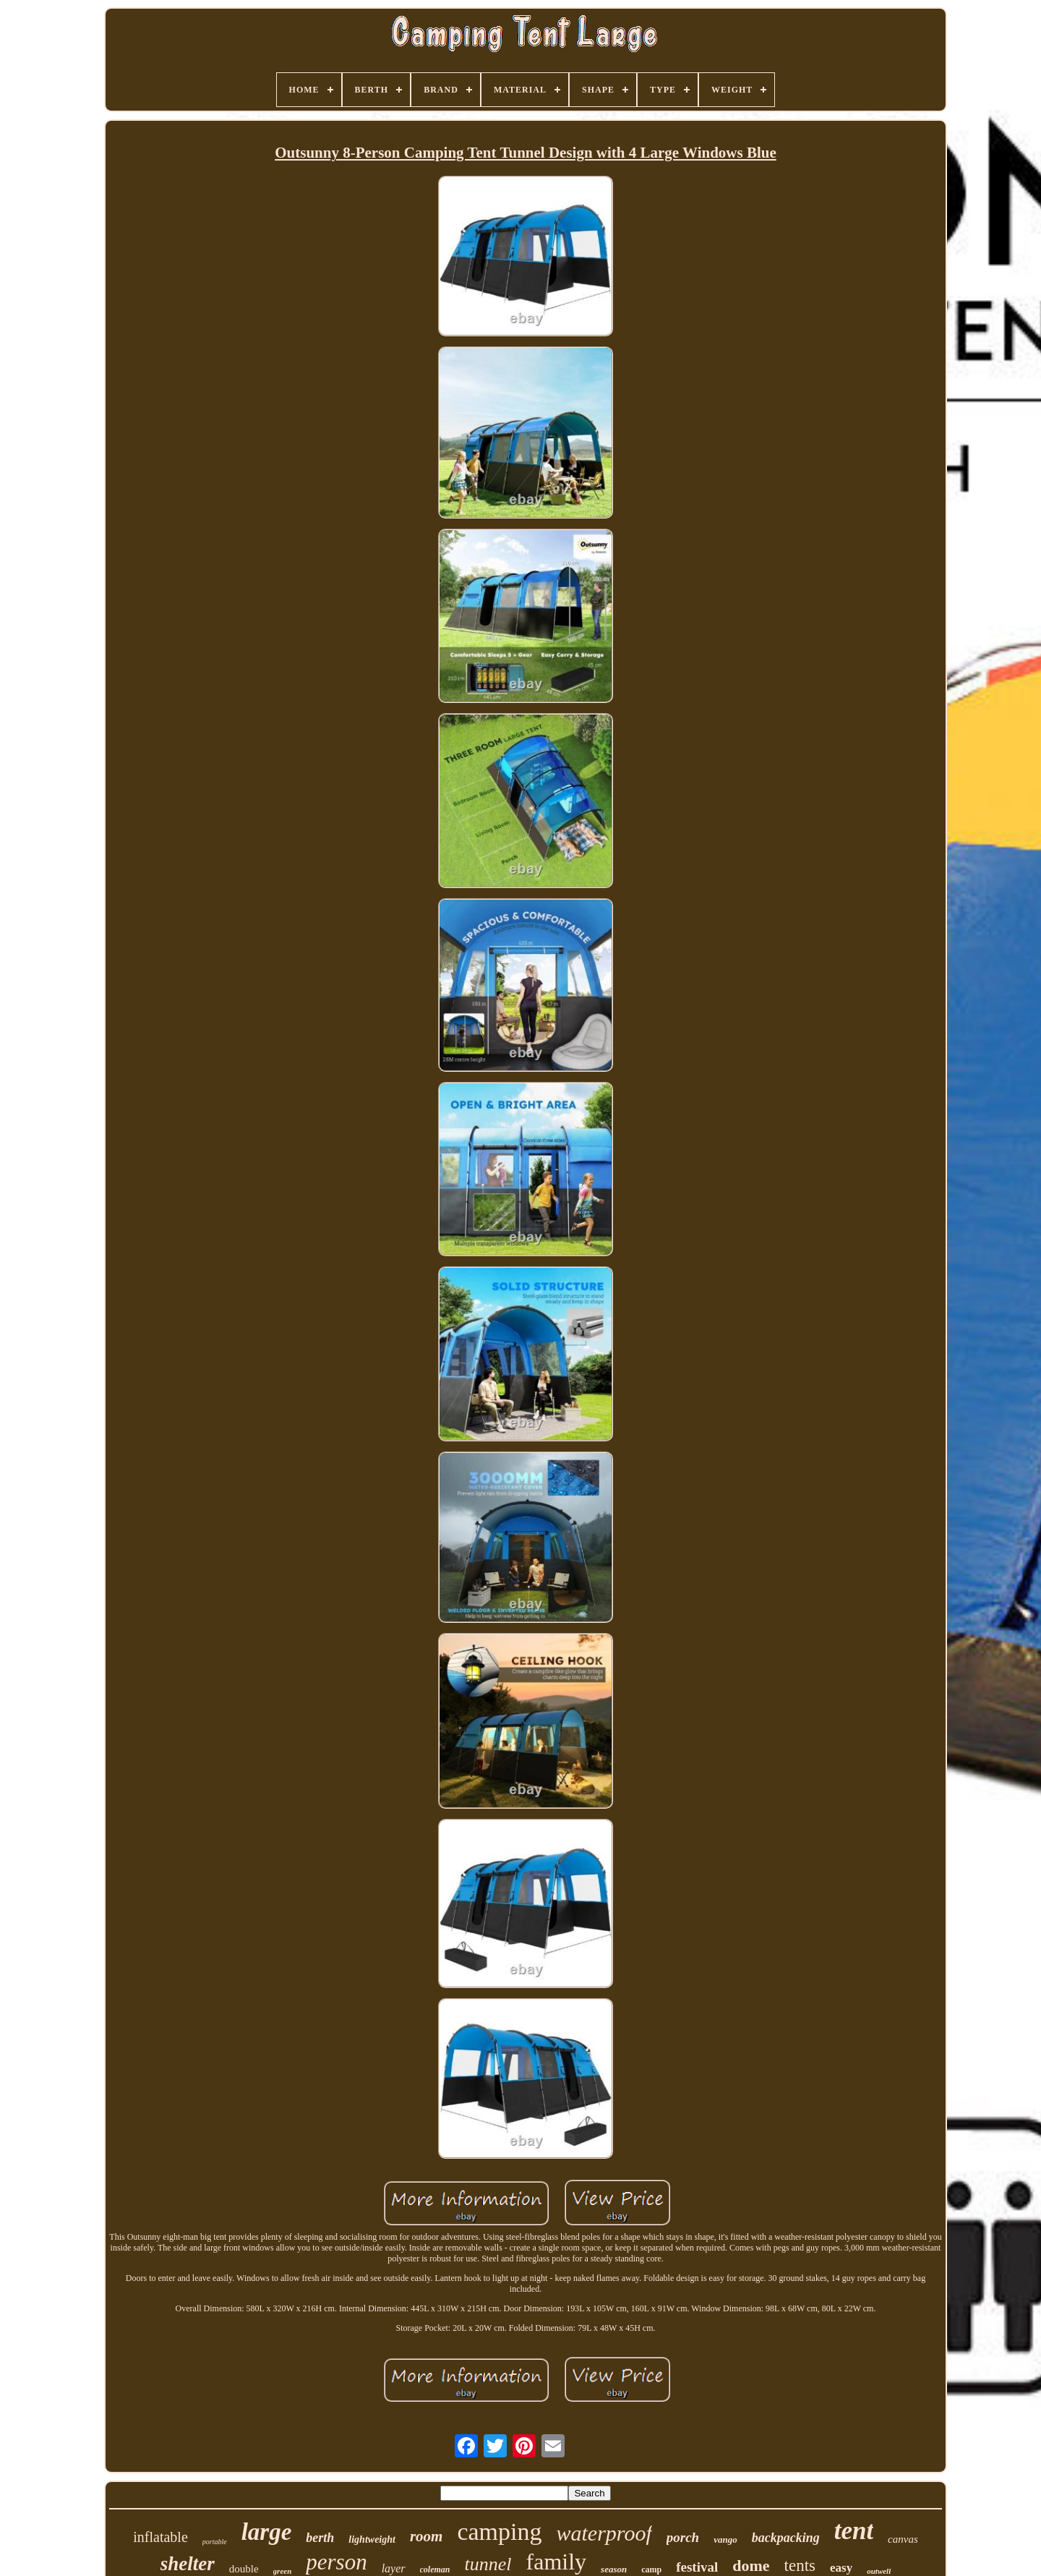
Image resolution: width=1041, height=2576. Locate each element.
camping (499, 2531)
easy (841, 2568)
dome (750, 2565)
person (336, 2562)
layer (394, 2568)
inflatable (160, 2537)
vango (725, 2539)
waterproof (604, 2533)
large (266, 2532)
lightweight (371, 2539)
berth (320, 2537)
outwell (879, 2571)
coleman (435, 2569)
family (556, 2562)
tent (853, 2531)
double (244, 2569)
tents (799, 2565)
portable (214, 2542)
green (282, 2571)
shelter (187, 2564)
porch (683, 2537)
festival (697, 2567)
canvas (903, 2539)
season (614, 2569)
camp (651, 2569)
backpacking (786, 2537)
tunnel (488, 2564)
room (426, 2536)
